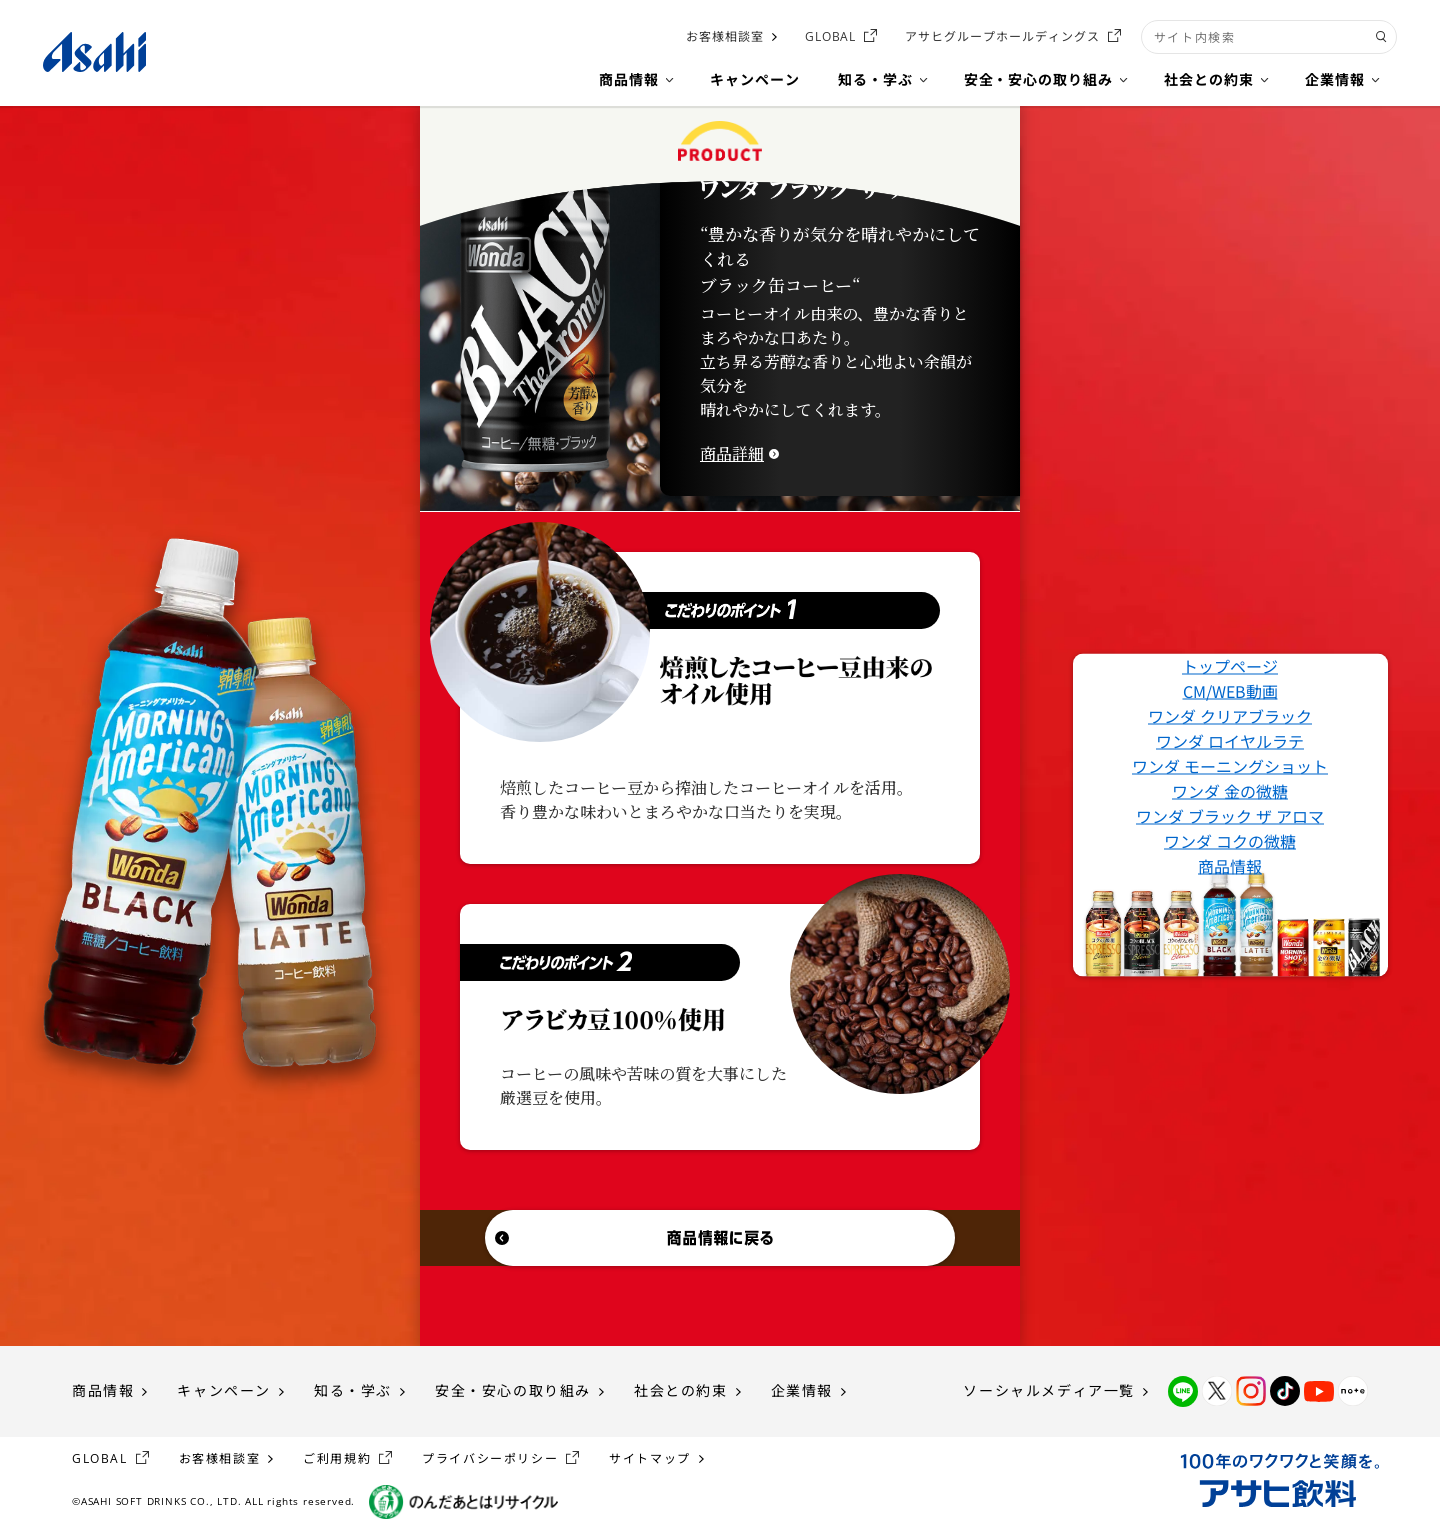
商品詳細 (732, 453)
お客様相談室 (725, 36)
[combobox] (1269, 37)
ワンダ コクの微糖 (1230, 841)
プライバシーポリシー (490, 1458)
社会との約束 (681, 1390)
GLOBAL (831, 36)
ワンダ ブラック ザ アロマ (1230, 816)
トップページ (1230, 666)
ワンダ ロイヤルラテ (1230, 741)
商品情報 (1230, 866)
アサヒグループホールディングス (1002, 36)
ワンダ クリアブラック (1230, 716)
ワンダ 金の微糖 (1230, 791)
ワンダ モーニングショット (1230, 766)
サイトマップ (650, 1458)
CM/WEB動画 (1230, 691)
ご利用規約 (337, 1458)
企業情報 (802, 1390)
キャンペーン (224, 1390)
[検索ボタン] (1381, 37)
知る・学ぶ (353, 1390)
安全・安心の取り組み (513, 1390)
